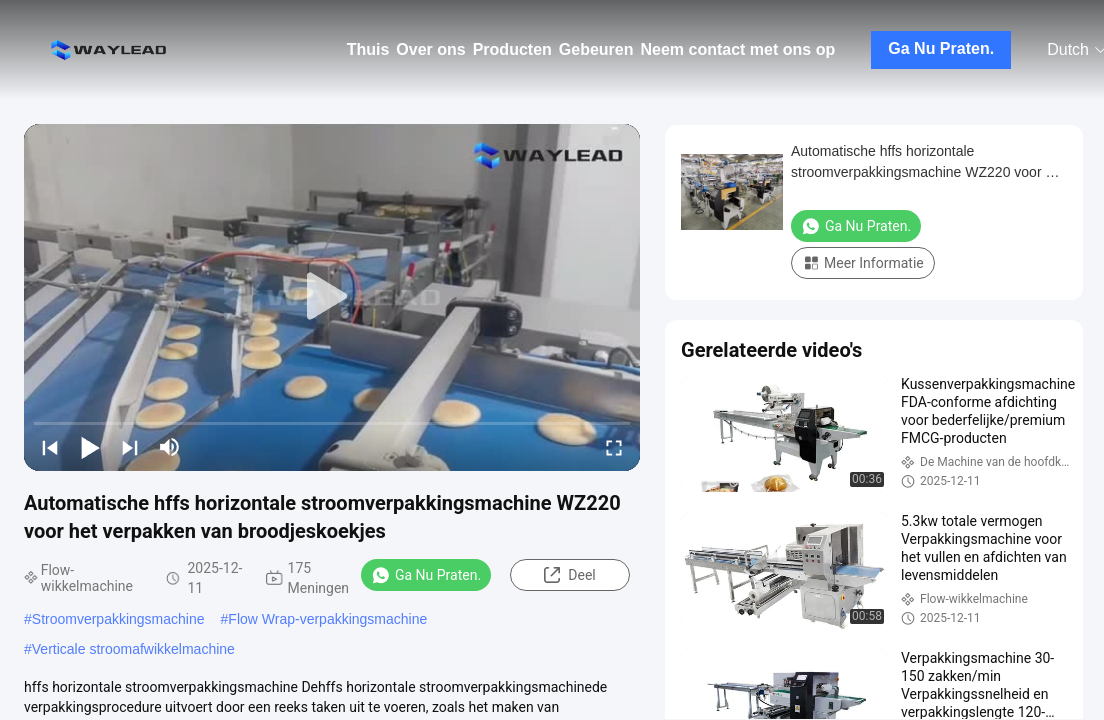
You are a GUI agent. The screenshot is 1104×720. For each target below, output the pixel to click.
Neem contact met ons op (738, 49)
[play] (332, 297)
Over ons (430, 49)
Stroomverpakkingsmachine (118, 619)
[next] (130, 447)
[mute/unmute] (170, 447)
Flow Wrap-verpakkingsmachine (327, 619)
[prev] (50, 447)
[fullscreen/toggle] (614, 447)
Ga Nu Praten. (941, 48)
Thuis (368, 49)
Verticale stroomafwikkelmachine (133, 649)
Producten (512, 49)
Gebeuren (596, 49)
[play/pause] (90, 447)
